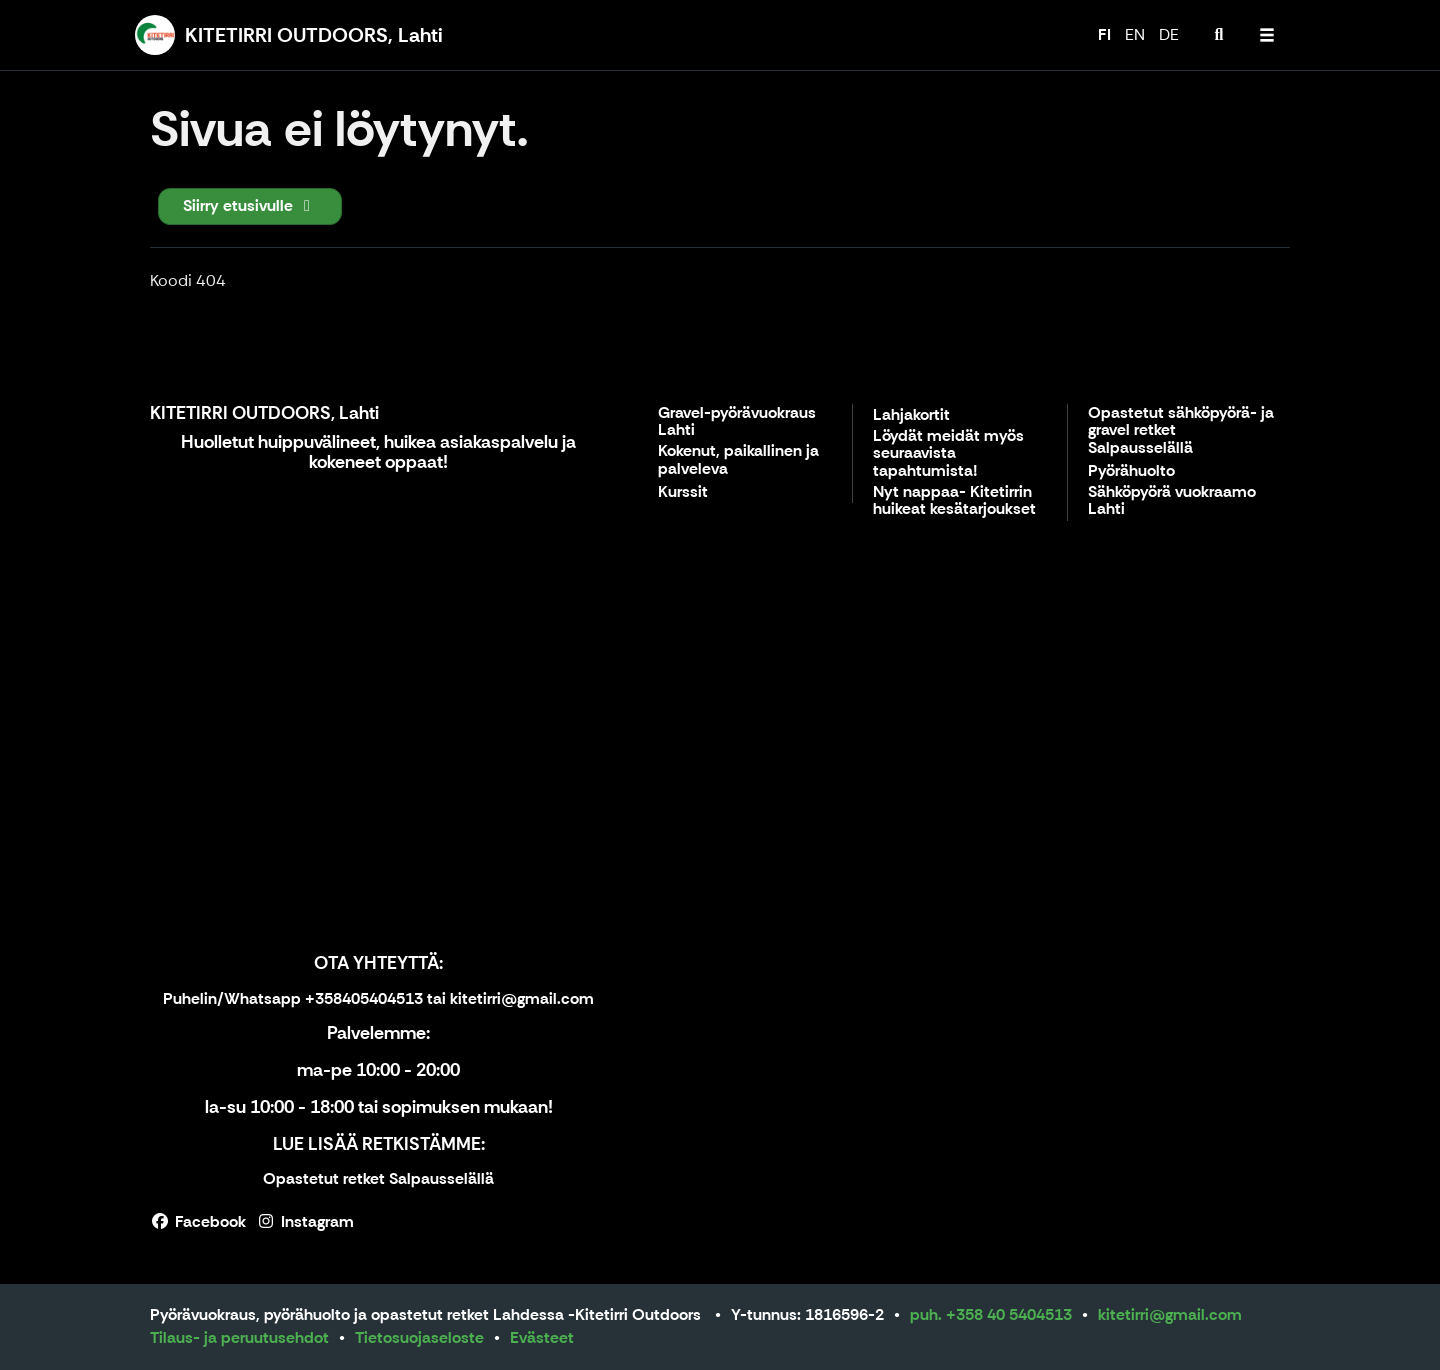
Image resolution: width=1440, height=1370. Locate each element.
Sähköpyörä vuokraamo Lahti (1172, 501)
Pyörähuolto (1131, 471)
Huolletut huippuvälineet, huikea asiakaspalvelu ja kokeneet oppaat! (378, 452)
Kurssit (683, 492)
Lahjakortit (911, 415)
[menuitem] (1219, 35)
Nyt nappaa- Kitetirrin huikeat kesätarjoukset (954, 501)
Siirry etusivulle (250, 205)
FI (1104, 34)
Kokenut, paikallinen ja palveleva (738, 460)
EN (1135, 34)
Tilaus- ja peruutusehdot (239, 1337)
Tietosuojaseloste (419, 1337)
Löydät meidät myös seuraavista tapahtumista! (948, 454)
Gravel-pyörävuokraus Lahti (737, 422)
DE (1169, 34)
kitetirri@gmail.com (1170, 1314)
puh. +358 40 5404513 (991, 1314)
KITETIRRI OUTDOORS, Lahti (264, 413)
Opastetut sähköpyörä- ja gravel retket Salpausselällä (1181, 431)
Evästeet (542, 1337)
